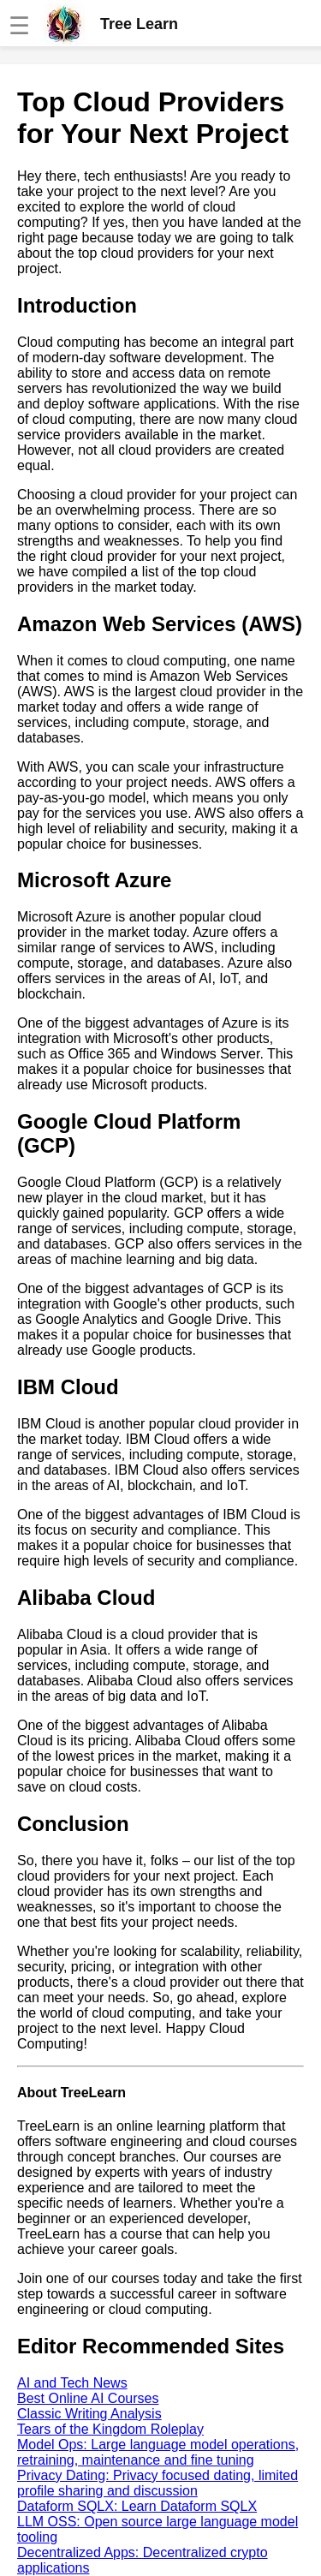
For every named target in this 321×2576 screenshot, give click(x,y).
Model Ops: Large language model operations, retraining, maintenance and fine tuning (158, 2452)
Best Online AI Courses (87, 2398)
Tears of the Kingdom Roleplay (110, 2429)
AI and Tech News (72, 2383)
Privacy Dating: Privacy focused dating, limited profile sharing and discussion (157, 2483)
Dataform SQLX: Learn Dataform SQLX (137, 2506)
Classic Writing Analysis (89, 2413)
